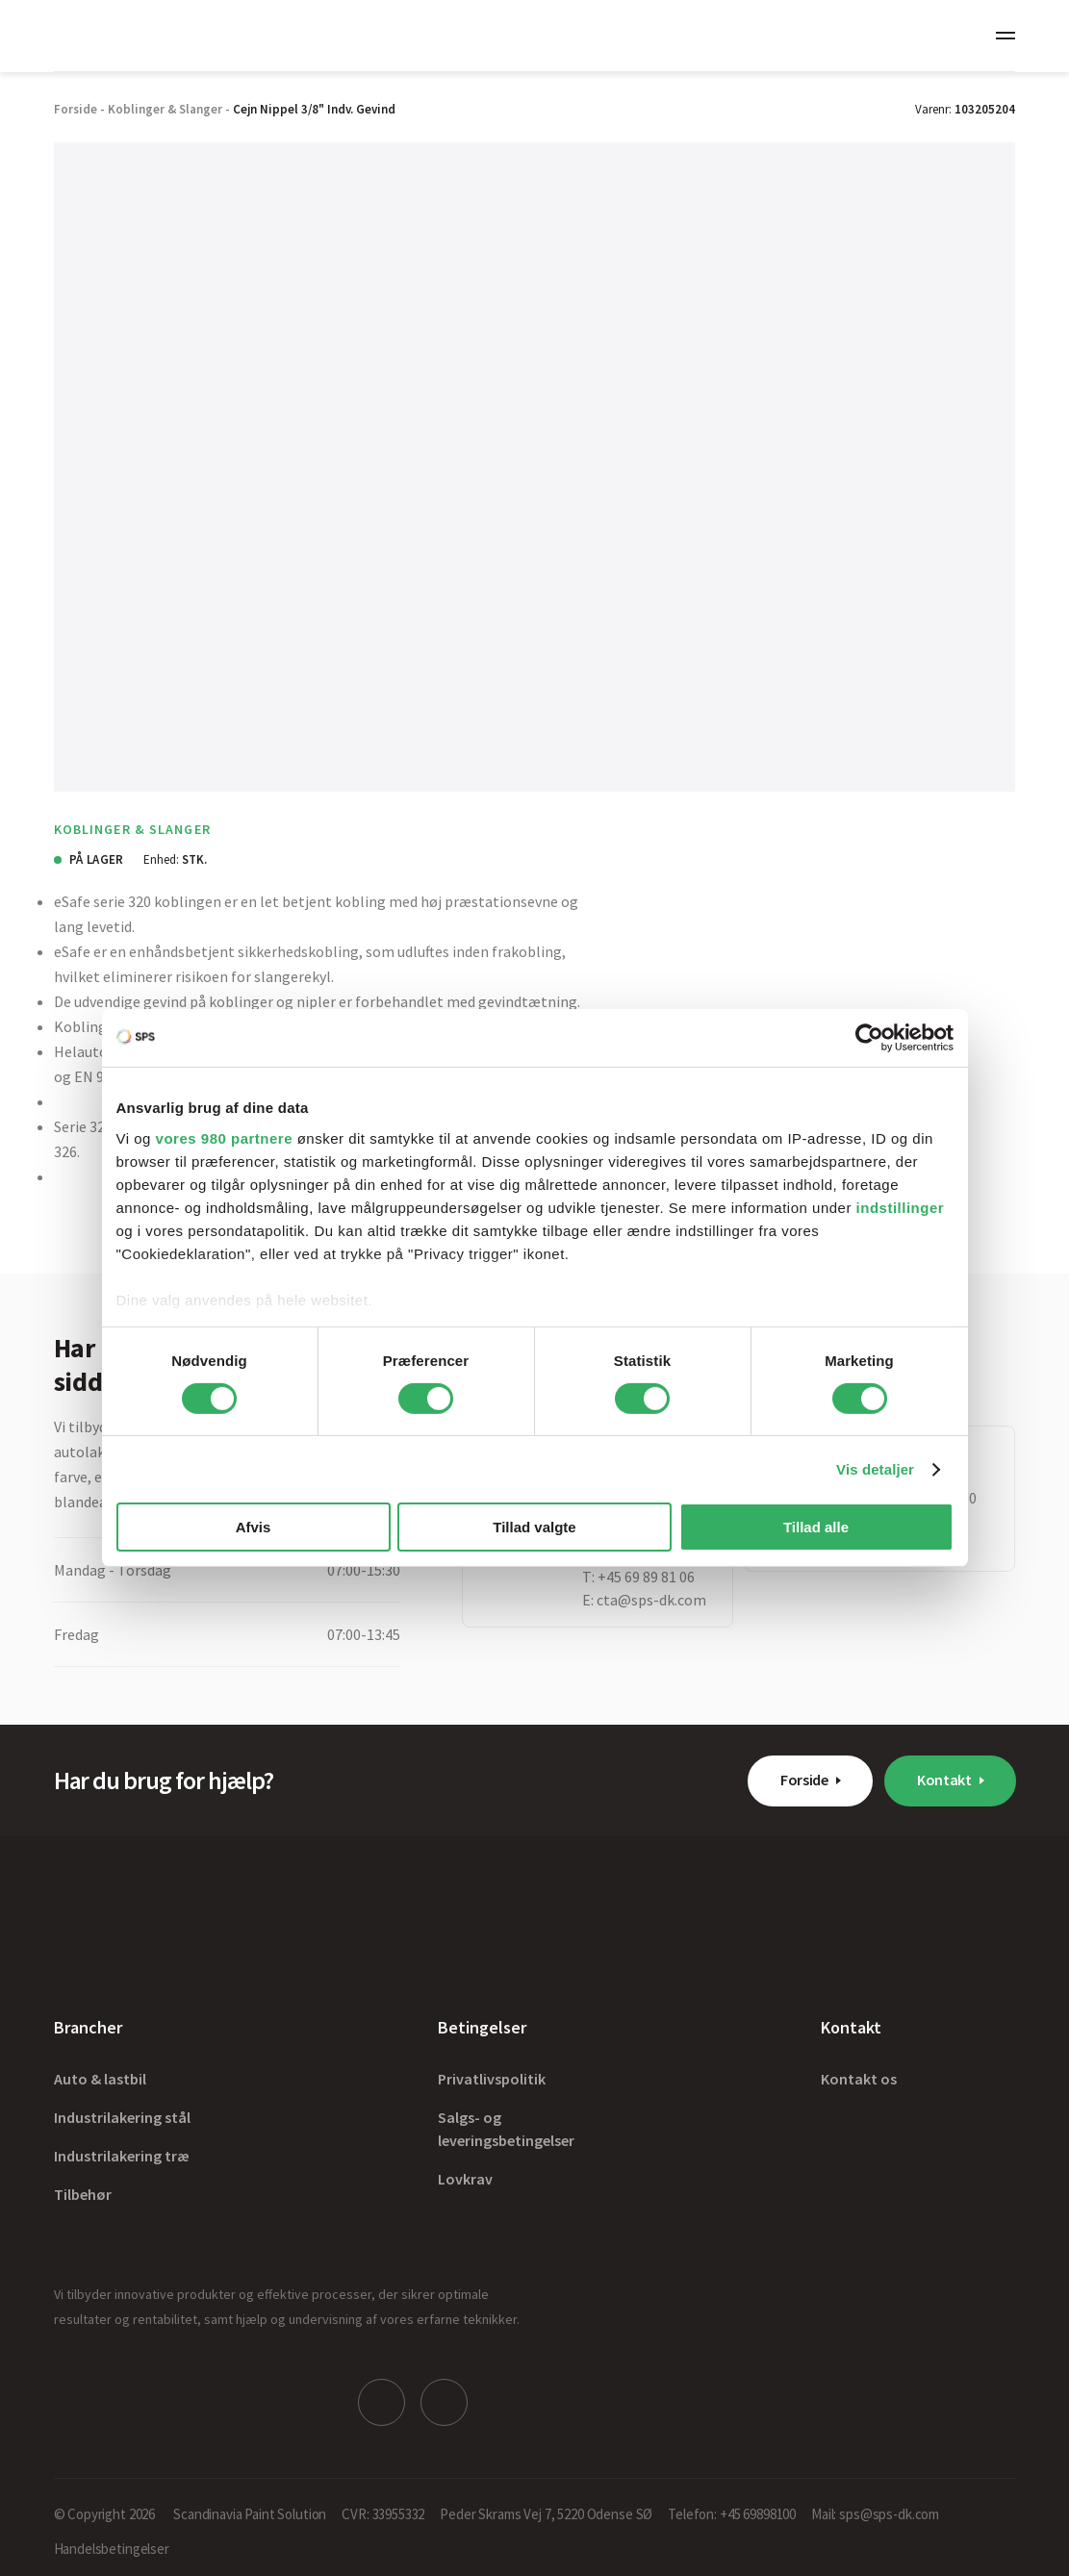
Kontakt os (859, 2078)
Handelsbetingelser (111, 2544)
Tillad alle (816, 1527)
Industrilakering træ (122, 2155)
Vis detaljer (875, 1469)
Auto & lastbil (100, 2078)
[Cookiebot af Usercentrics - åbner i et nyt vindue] (869, 1037)
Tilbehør (83, 2194)
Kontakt (944, 1779)
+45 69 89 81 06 (646, 1576)
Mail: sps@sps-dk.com (875, 2509)
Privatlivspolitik (492, 2078)
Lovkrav (465, 2178)
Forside (804, 1779)
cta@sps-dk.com (651, 1599)
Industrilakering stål (122, 2117)
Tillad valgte (534, 1527)
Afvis (253, 1527)
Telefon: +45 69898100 (732, 2509)
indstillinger (900, 1207)
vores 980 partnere (224, 1137)
